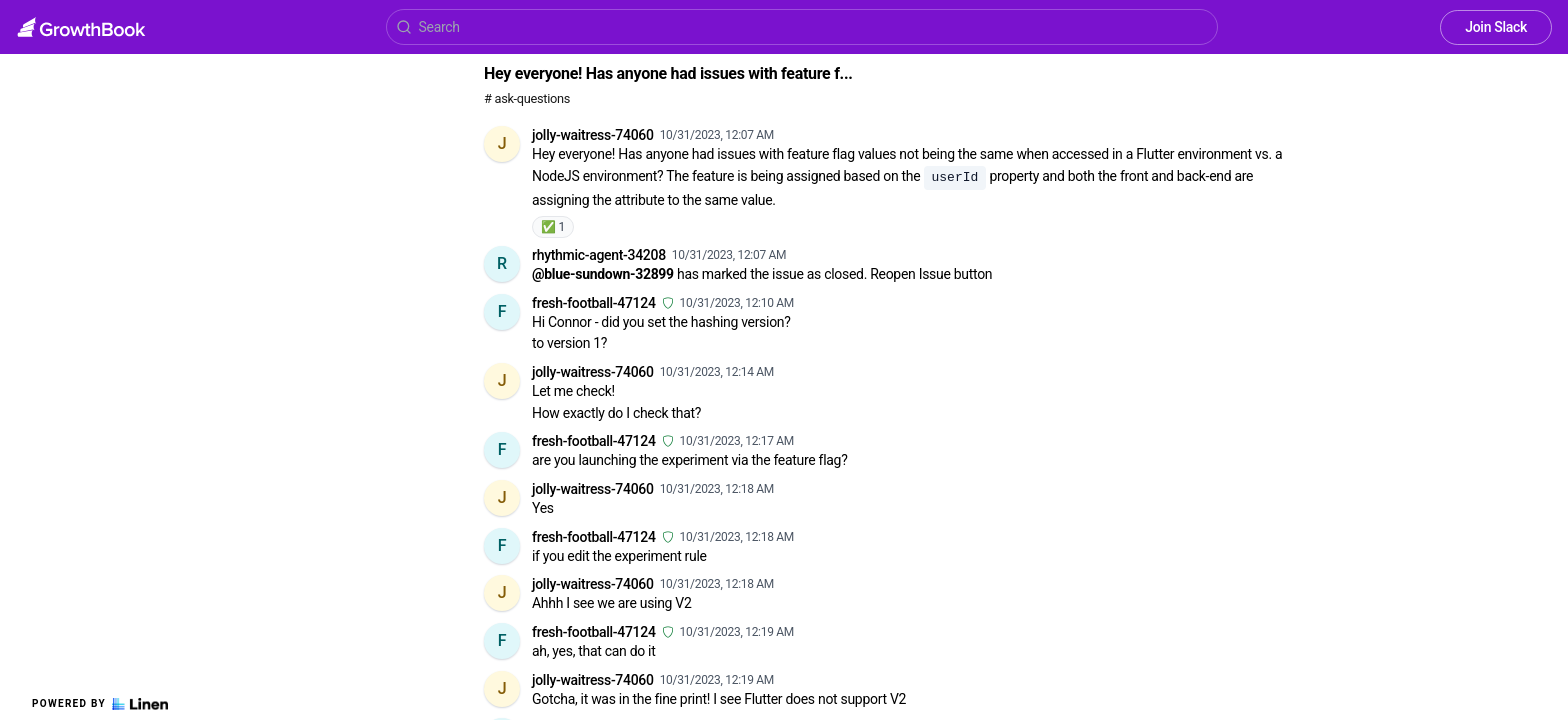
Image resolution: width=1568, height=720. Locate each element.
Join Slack (1496, 27)
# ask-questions (527, 98)
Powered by (100, 704)
